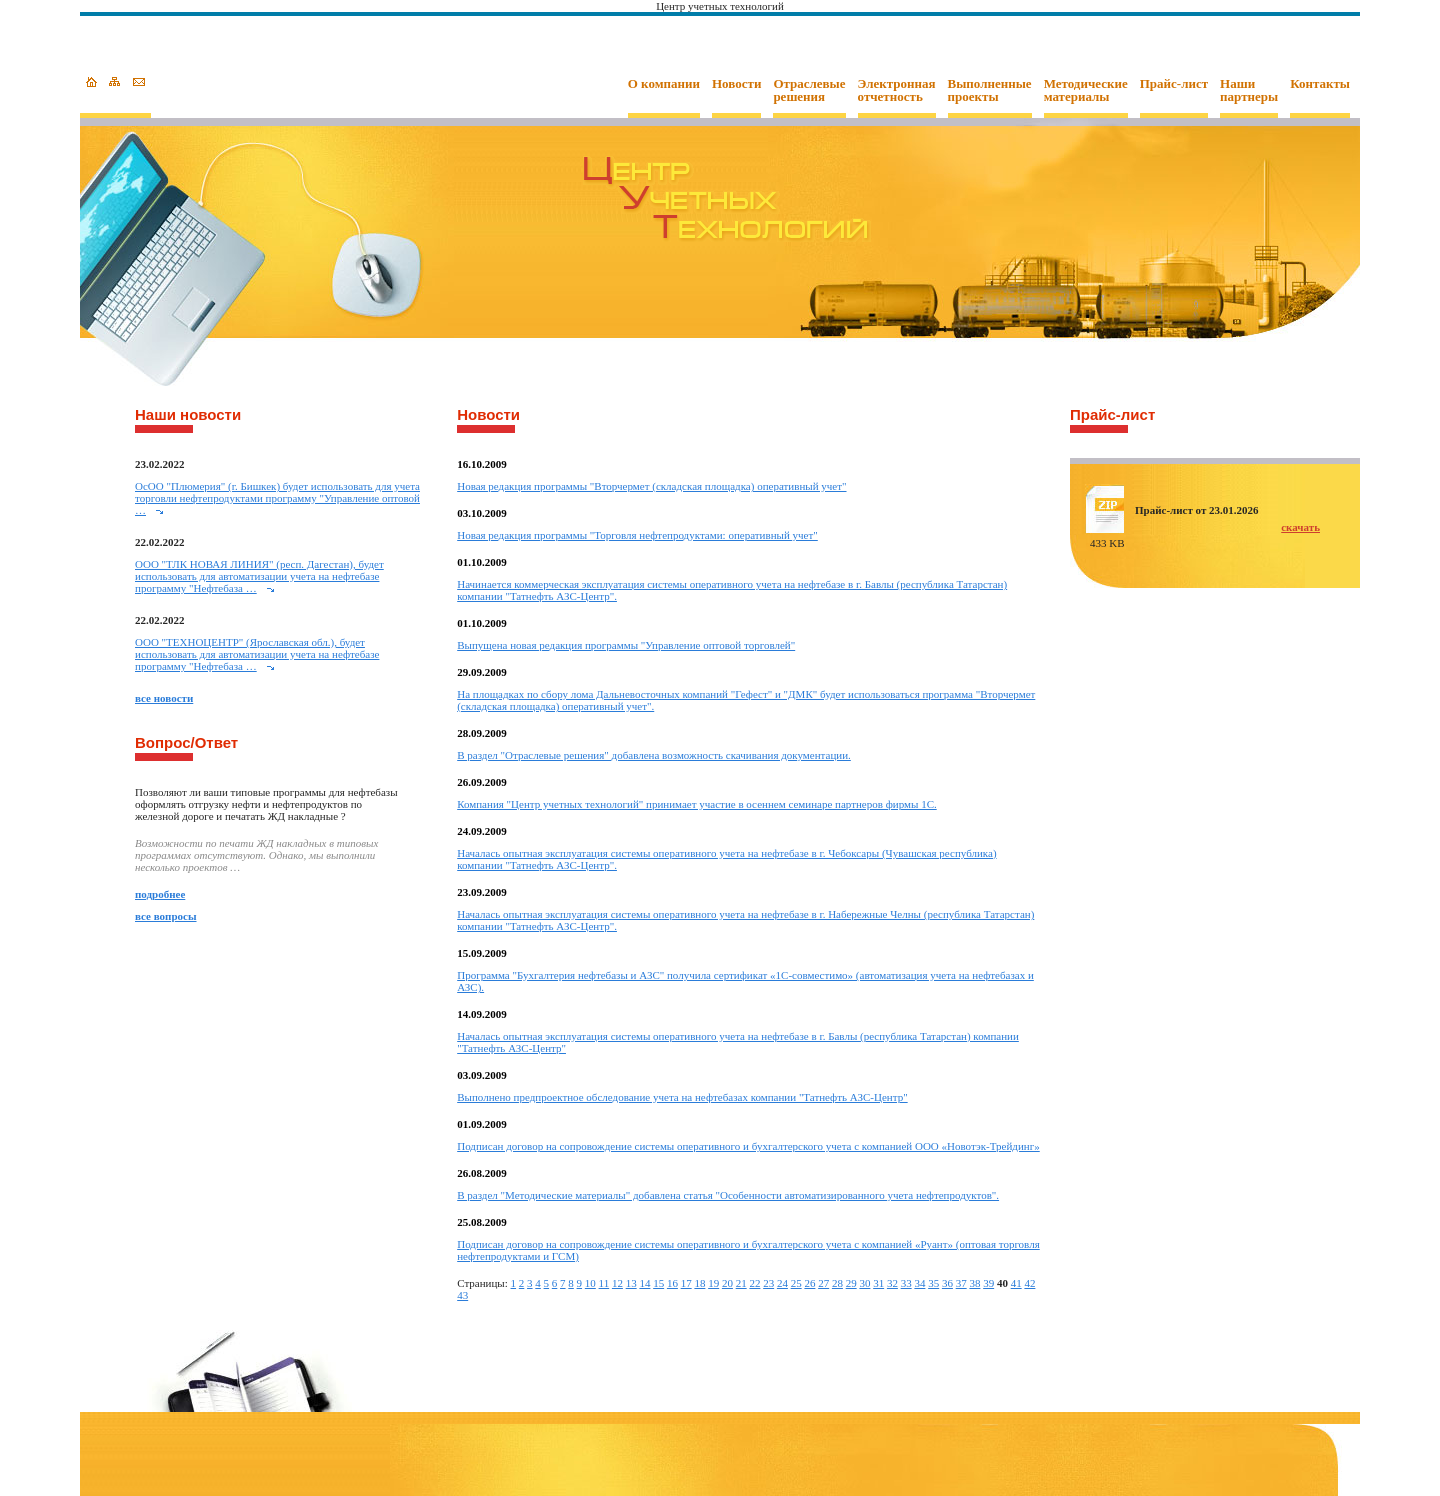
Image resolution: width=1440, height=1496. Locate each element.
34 (919, 1283)
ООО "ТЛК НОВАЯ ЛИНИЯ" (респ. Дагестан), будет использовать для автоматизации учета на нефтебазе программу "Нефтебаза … (259, 576)
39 (988, 1283)
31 (878, 1283)
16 (672, 1283)
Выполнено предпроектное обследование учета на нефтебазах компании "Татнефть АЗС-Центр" (682, 1097)
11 (604, 1283)
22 (754, 1283)
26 (809, 1283)
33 (906, 1283)
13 (631, 1283)
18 (699, 1283)
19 (713, 1283)
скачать (1300, 527)
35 (933, 1283)
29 (851, 1283)
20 (727, 1283)
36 (947, 1283)
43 (462, 1295)
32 (892, 1283)
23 (768, 1283)
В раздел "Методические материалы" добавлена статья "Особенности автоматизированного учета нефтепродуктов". (728, 1195)
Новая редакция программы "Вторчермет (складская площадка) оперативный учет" (651, 486)
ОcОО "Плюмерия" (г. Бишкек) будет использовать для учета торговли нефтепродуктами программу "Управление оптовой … (277, 498)
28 (837, 1283)
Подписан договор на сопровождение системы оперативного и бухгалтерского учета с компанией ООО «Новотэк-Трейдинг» (748, 1146)
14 (644, 1283)
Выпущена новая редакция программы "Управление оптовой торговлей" (626, 645)
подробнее (160, 894)
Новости (736, 84)
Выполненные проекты (990, 90)
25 (796, 1283)
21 (741, 1283)
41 (1016, 1283)
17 (686, 1283)
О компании (664, 84)
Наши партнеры (1249, 90)
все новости (164, 698)
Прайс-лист (1174, 84)
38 (974, 1283)
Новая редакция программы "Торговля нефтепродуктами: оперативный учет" (637, 535)
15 (658, 1283)
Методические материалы (1086, 90)
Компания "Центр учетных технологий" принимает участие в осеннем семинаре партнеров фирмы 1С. (697, 804)
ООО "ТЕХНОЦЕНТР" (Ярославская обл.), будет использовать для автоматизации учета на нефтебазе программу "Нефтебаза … (257, 654)
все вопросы (166, 916)
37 (961, 1283)
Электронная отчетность (897, 90)
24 (782, 1283)
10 (590, 1283)
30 (864, 1283)
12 (617, 1283)
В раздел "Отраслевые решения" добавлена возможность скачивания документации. (654, 755)
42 (1029, 1283)
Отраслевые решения (809, 90)
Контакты (1320, 84)
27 (823, 1283)
